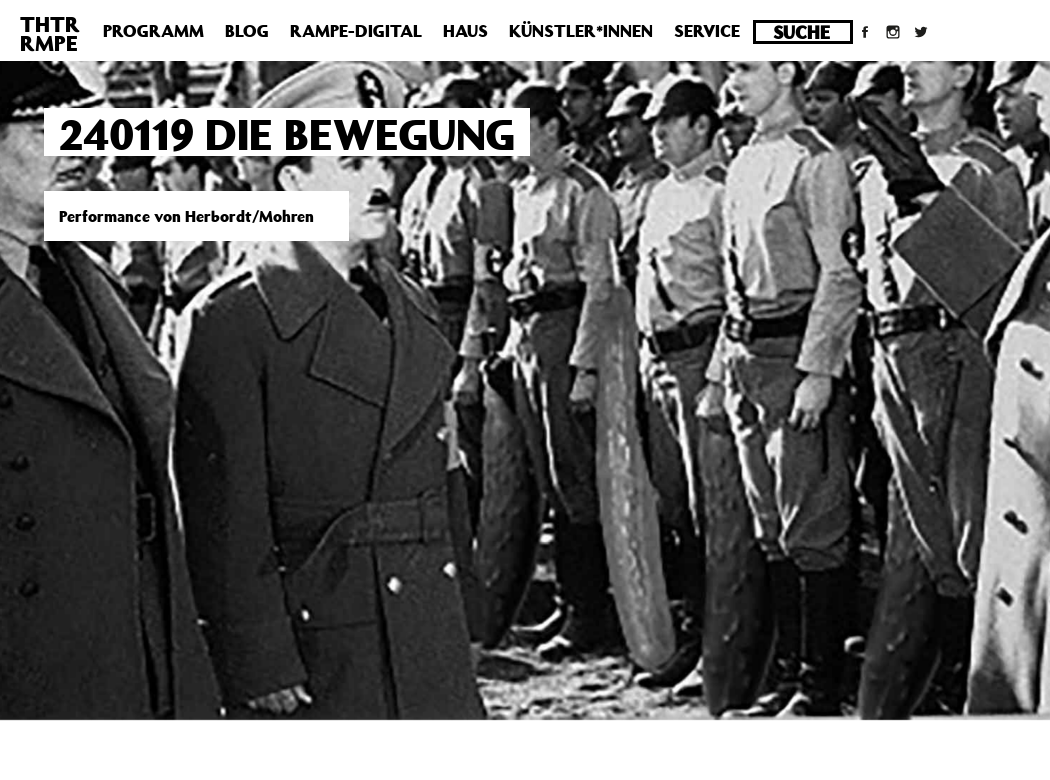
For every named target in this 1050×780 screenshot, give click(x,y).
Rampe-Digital (356, 31)
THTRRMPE (50, 33)
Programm (153, 31)
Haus (465, 31)
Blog (247, 31)
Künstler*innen (581, 31)
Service (707, 31)
